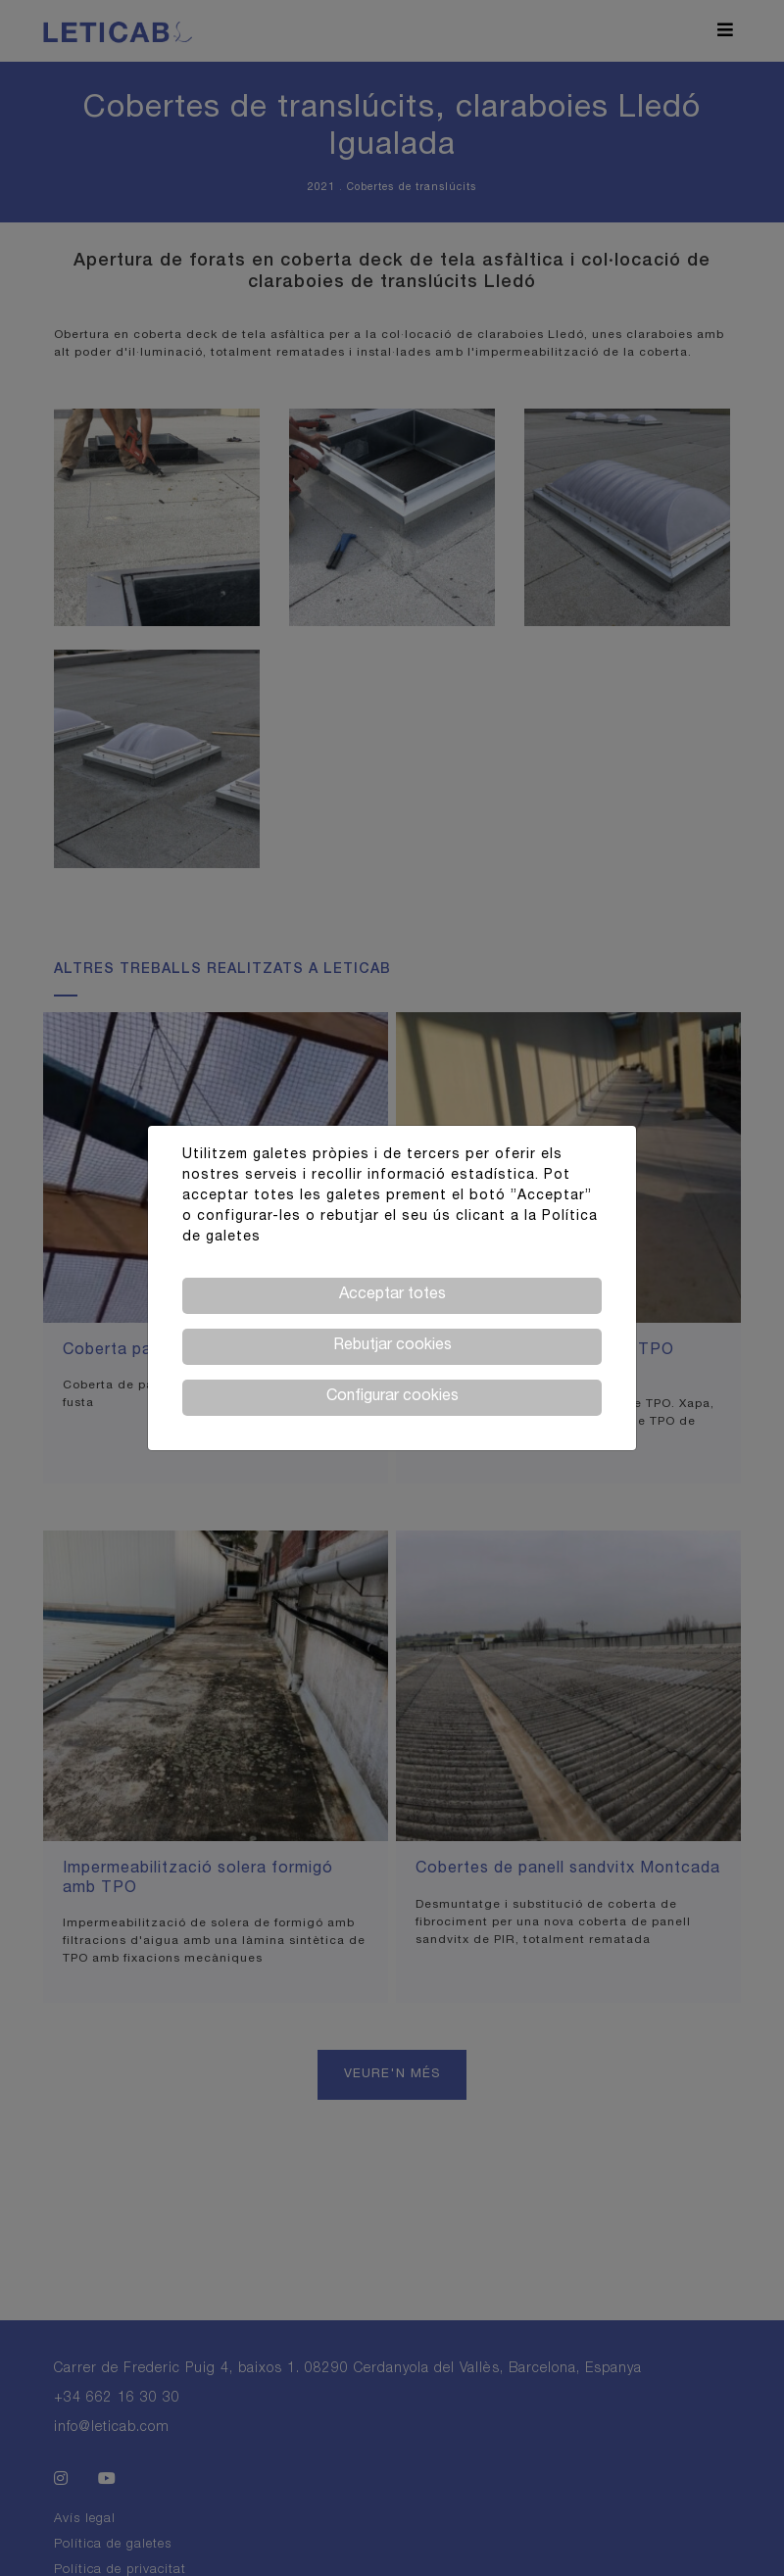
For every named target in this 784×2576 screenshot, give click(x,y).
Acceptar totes (392, 1295)
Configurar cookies (392, 1397)
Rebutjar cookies (392, 1346)
